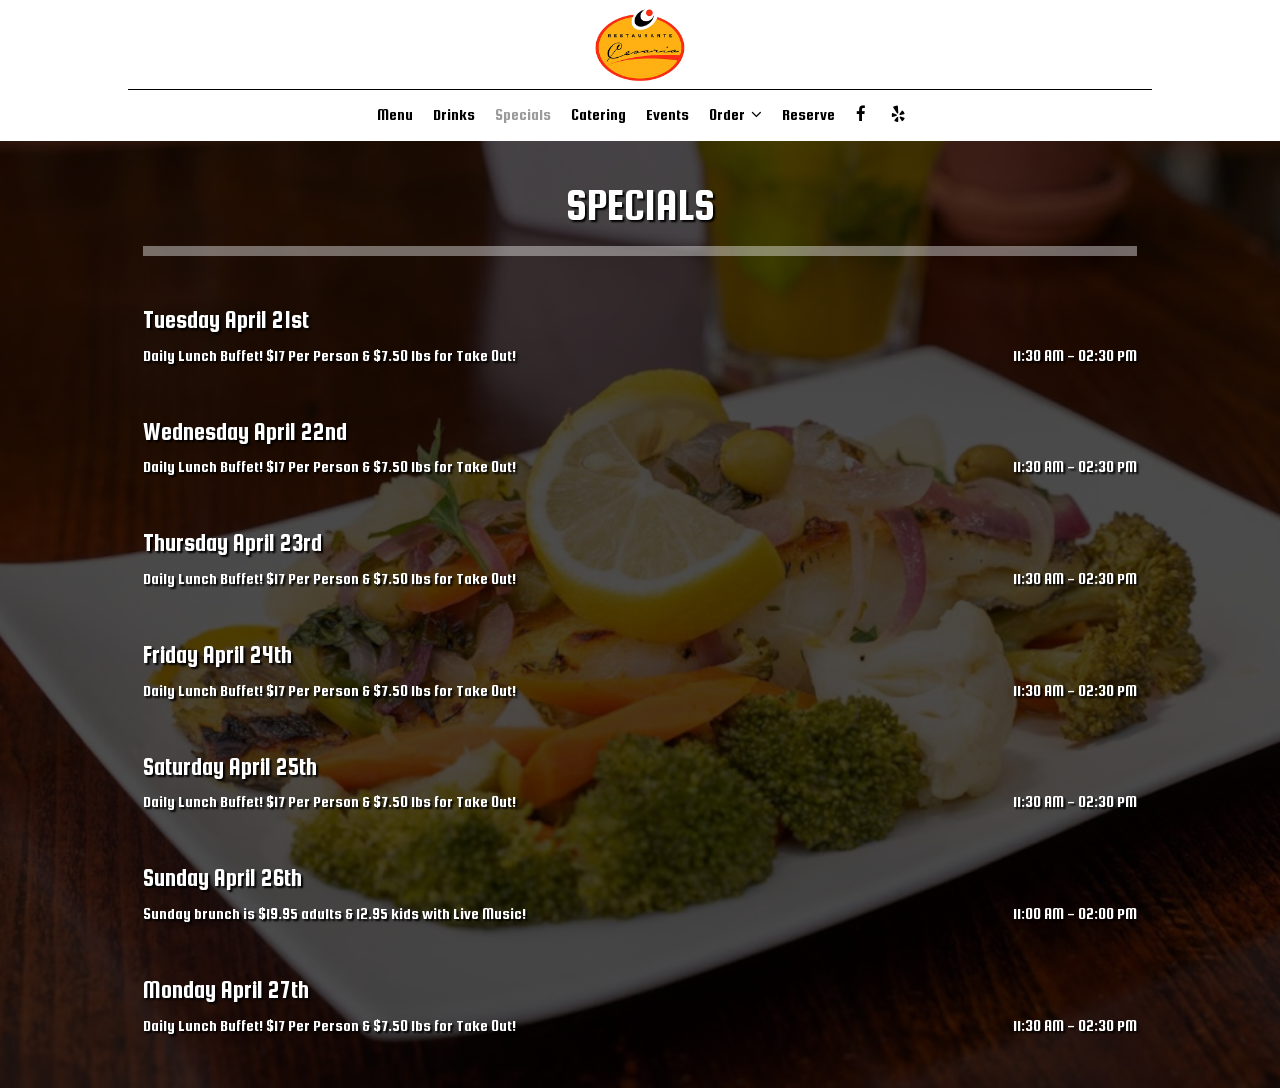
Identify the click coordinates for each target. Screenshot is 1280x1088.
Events (667, 114)
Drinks (454, 114)
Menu (395, 114)
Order (735, 114)
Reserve (808, 114)
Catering (598, 114)
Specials (523, 114)
